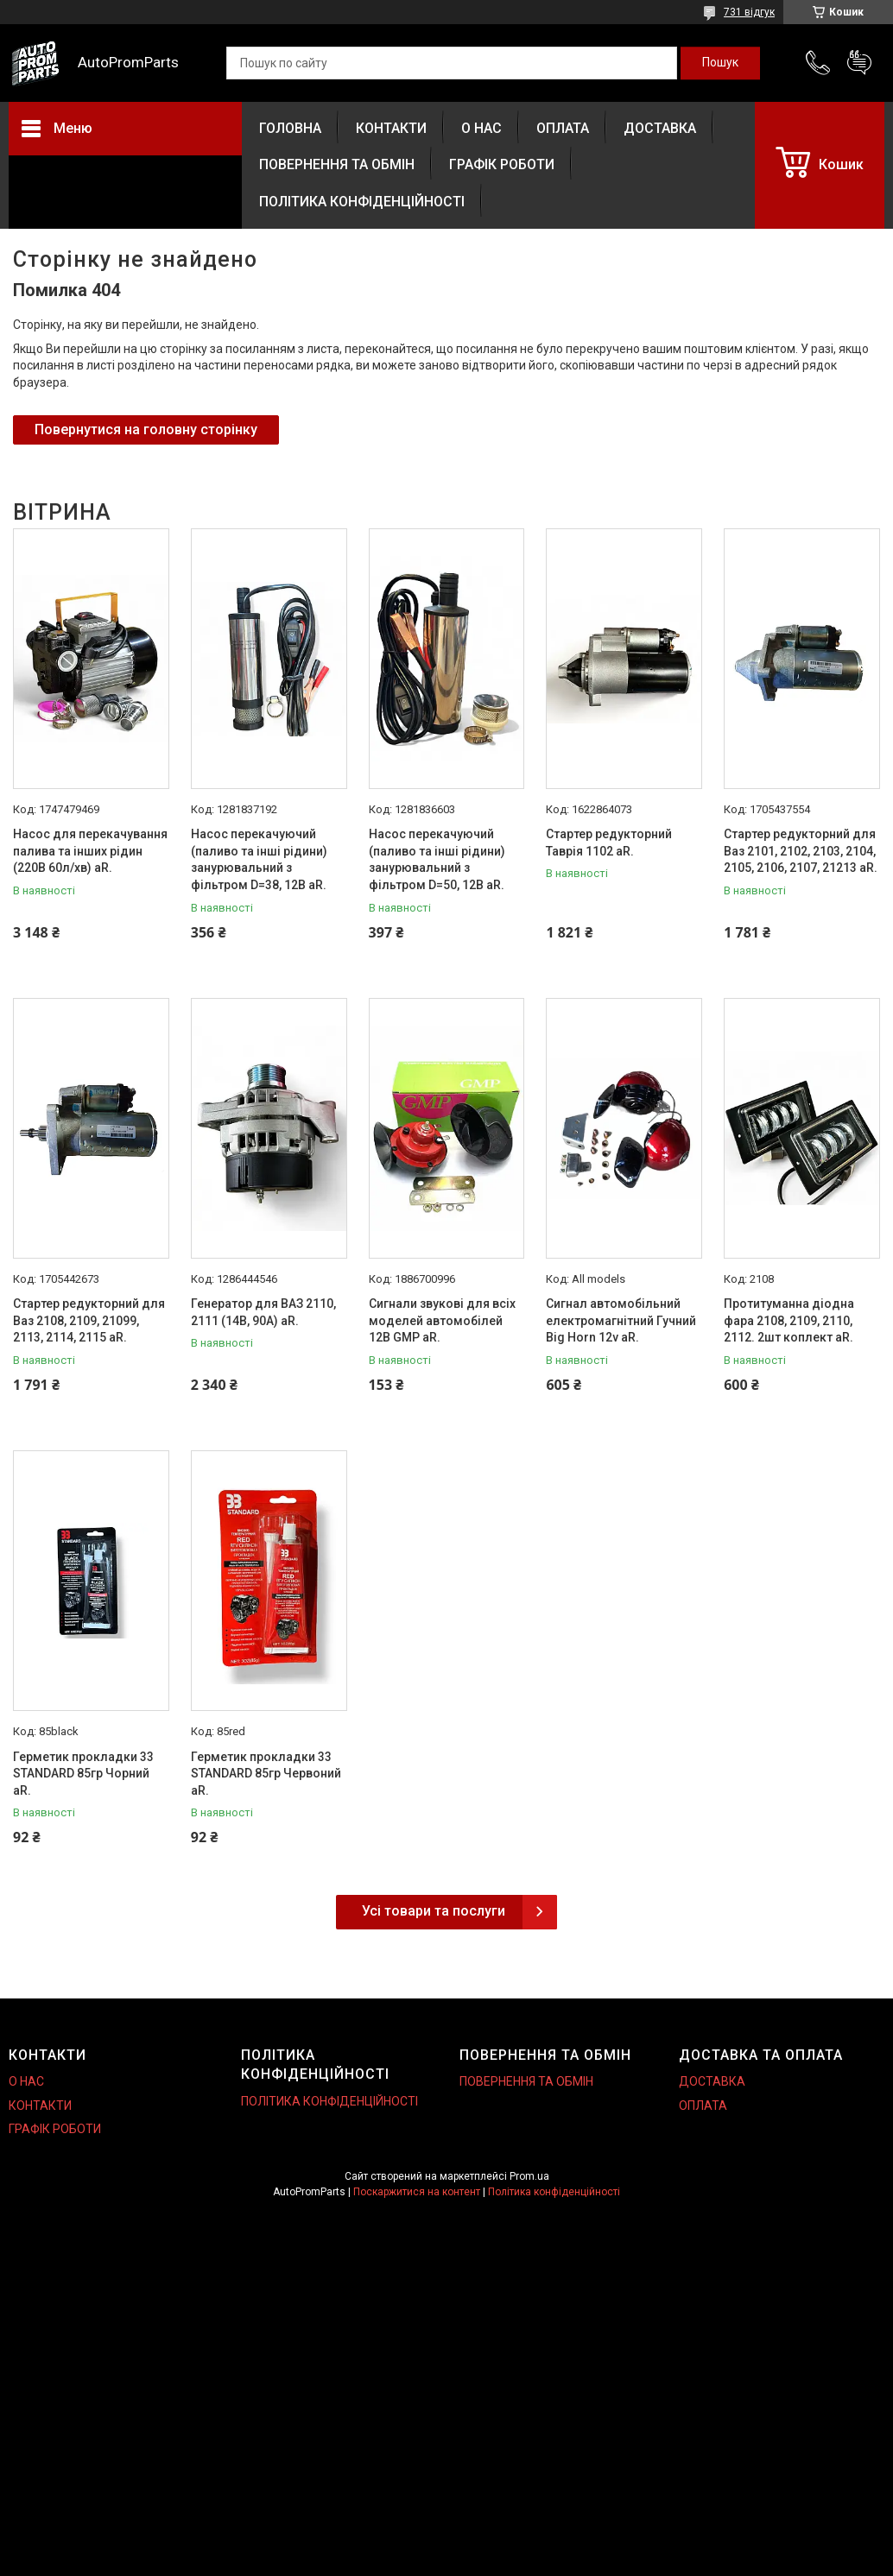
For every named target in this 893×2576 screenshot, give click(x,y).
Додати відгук (859, 63)
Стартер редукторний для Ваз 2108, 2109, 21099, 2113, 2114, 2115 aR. (89, 1320)
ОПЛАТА (562, 128)
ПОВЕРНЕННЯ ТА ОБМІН (337, 164)
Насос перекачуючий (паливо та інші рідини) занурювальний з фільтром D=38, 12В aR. (259, 859)
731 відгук (749, 12)
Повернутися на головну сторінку (146, 429)
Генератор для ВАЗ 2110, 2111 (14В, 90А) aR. (263, 1312)
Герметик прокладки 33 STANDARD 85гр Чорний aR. (83, 1773)
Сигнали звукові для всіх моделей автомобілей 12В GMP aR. (442, 1320)
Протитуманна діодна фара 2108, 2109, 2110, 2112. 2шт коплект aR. (789, 1320)
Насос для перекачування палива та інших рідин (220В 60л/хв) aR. (90, 850)
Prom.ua (529, 2176)
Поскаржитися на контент (416, 2192)
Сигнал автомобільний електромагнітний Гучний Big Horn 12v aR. (621, 1320)
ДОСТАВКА (660, 128)
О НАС (481, 128)
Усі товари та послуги (433, 1911)
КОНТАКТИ (391, 128)
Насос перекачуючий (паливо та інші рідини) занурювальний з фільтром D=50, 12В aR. (437, 859)
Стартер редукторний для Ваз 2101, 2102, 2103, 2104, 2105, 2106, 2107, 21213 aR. (800, 850)
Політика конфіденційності (554, 2192)
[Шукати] (720, 63)
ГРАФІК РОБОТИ (501, 164)
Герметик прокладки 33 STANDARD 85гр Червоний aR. (266, 1773)
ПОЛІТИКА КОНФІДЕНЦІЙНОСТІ (362, 201)
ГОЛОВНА (290, 128)
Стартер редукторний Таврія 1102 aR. (609, 842)
